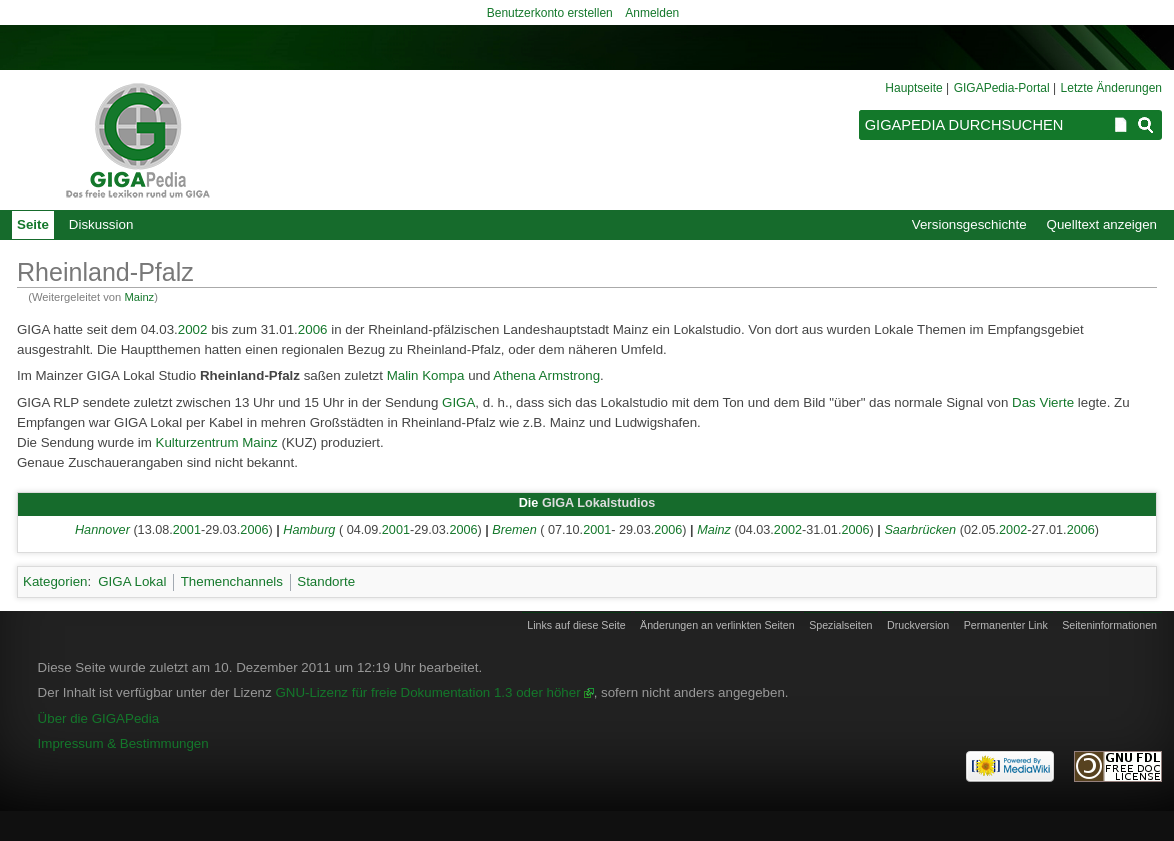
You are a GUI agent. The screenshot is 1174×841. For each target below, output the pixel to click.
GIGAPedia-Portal (1002, 88)
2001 (187, 530)
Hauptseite (913, 88)
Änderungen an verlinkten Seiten (717, 625)
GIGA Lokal (132, 581)
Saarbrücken (920, 530)
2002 (193, 329)
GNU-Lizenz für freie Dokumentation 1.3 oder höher (427, 692)
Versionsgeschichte (969, 224)
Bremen (514, 530)
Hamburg (309, 530)
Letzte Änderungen (1111, 88)
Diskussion (101, 224)
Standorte (326, 581)
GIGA (458, 402)
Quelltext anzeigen (1102, 224)
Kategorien (55, 581)
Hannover (102, 530)
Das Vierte (1043, 402)
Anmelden (652, 13)
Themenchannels (232, 581)
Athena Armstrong (546, 375)
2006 (313, 329)
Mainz (139, 297)
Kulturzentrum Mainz (217, 442)
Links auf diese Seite (576, 625)
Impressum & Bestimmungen (123, 743)
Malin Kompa (426, 375)
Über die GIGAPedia (99, 718)
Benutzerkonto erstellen (550, 13)
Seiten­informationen (1109, 625)
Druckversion (918, 625)
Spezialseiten (840, 625)
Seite (33, 224)
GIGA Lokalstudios (598, 503)
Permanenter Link (1006, 625)
